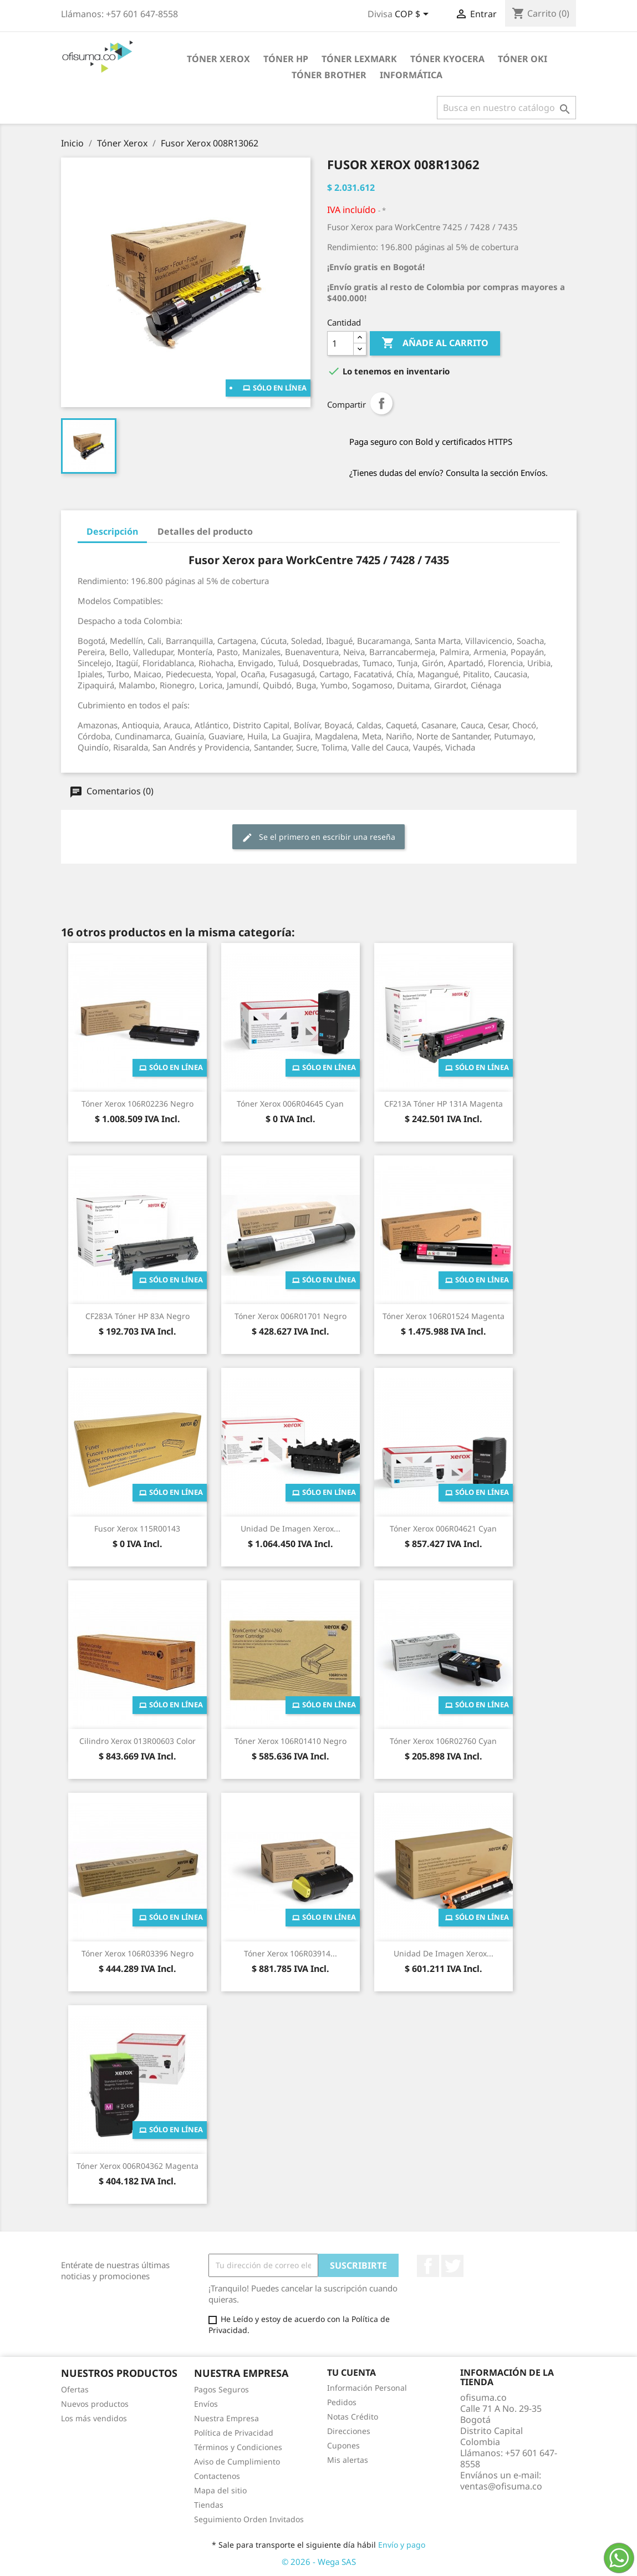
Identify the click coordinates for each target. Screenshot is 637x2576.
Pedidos (341, 2402)
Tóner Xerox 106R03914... (290, 1953)
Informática (411, 75)
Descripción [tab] (112, 531)
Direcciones (348, 2431)
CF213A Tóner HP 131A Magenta (443, 1103)
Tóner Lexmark (359, 59)
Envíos (206, 2403)
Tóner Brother (329, 75)
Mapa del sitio (220, 2490)
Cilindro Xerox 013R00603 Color (137, 1741)
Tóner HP (285, 59)
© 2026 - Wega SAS (319, 2561)
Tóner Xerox (218, 59)
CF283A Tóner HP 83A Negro (137, 1316)
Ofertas (75, 2389)
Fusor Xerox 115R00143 (137, 1528)
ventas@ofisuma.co (501, 2486)
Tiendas (208, 2504)
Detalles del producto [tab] (205, 531)
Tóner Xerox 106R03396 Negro (137, 1953)
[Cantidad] (340, 343)
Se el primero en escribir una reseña (318, 837)
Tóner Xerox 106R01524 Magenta (443, 1316)
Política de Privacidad (233, 2432)
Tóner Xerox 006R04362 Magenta (137, 2166)
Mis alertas (347, 2460)
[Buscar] (506, 107)
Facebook (428, 2266)
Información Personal (367, 2387)
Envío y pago (401, 2544)
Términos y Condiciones (238, 2447)
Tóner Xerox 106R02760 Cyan (443, 1741)
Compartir (381, 403)
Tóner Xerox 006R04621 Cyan (443, 1528)
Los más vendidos (94, 2418)
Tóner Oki (522, 59)
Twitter (452, 2266)
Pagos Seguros (221, 2389)
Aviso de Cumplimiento (237, 2461)
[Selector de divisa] (413, 15)
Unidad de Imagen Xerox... (290, 1528)
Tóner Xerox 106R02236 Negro (137, 1103)
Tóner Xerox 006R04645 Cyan (290, 1103)
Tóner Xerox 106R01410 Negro (290, 1741)
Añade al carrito (434, 343)
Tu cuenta (351, 2372)
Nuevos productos (95, 2403)
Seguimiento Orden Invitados (249, 2519)
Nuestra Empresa (226, 2418)
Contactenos (217, 2476)
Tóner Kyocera (447, 59)
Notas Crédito (352, 2416)
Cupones (343, 2445)
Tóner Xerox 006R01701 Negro (290, 1316)
